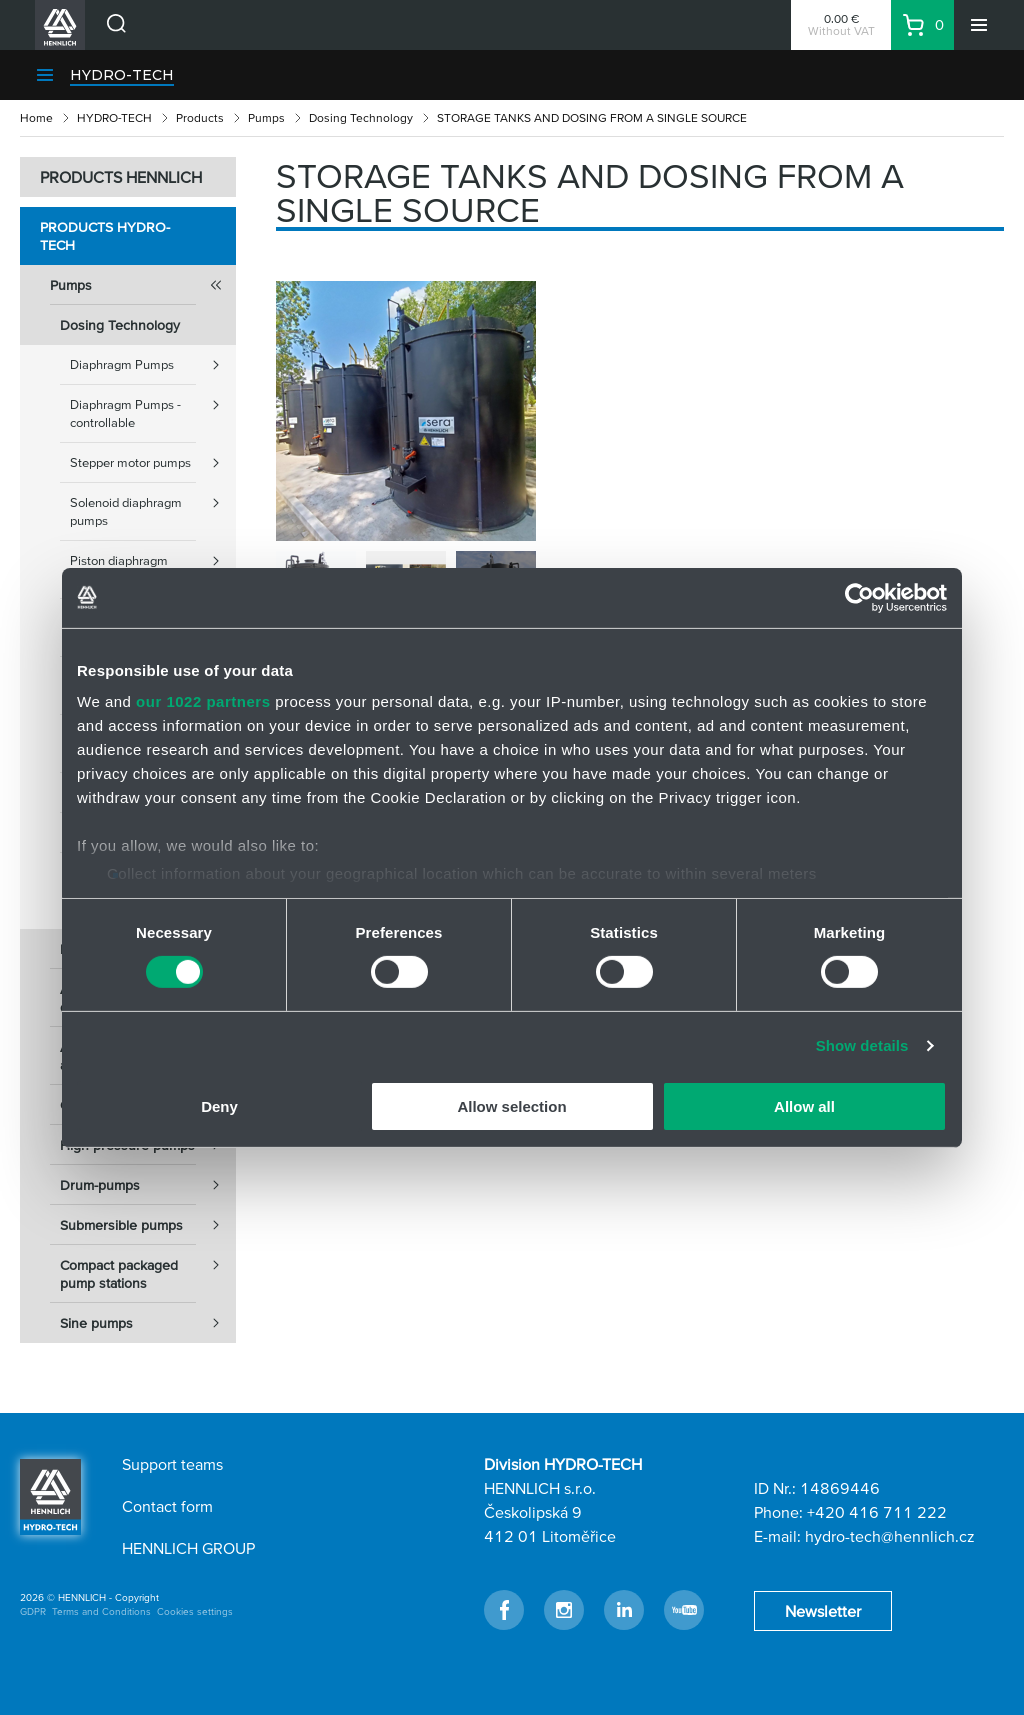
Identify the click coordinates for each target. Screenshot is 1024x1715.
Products (200, 117)
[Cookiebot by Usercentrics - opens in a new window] (859, 597)
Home (36, 117)
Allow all (804, 1106)
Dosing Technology (361, 117)
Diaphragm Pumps (153, 365)
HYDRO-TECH (122, 75)
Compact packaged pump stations (148, 1268)
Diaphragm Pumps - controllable (153, 407)
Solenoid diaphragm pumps (153, 505)
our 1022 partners (203, 701)
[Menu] (979, 25)
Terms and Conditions (101, 1611)
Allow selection (511, 1106)
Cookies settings (195, 1611)
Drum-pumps (148, 1185)
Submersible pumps (148, 1225)
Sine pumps (148, 1323)
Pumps (266, 117)
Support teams (172, 1464)
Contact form (167, 1506)
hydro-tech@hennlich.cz (890, 1536)
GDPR (33, 1611)
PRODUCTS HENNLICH (121, 177)
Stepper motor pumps (153, 463)
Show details (862, 1045)
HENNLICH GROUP (188, 1548)
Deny (219, 1106)
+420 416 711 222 (877, 1512)
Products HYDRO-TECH (105, 236)
